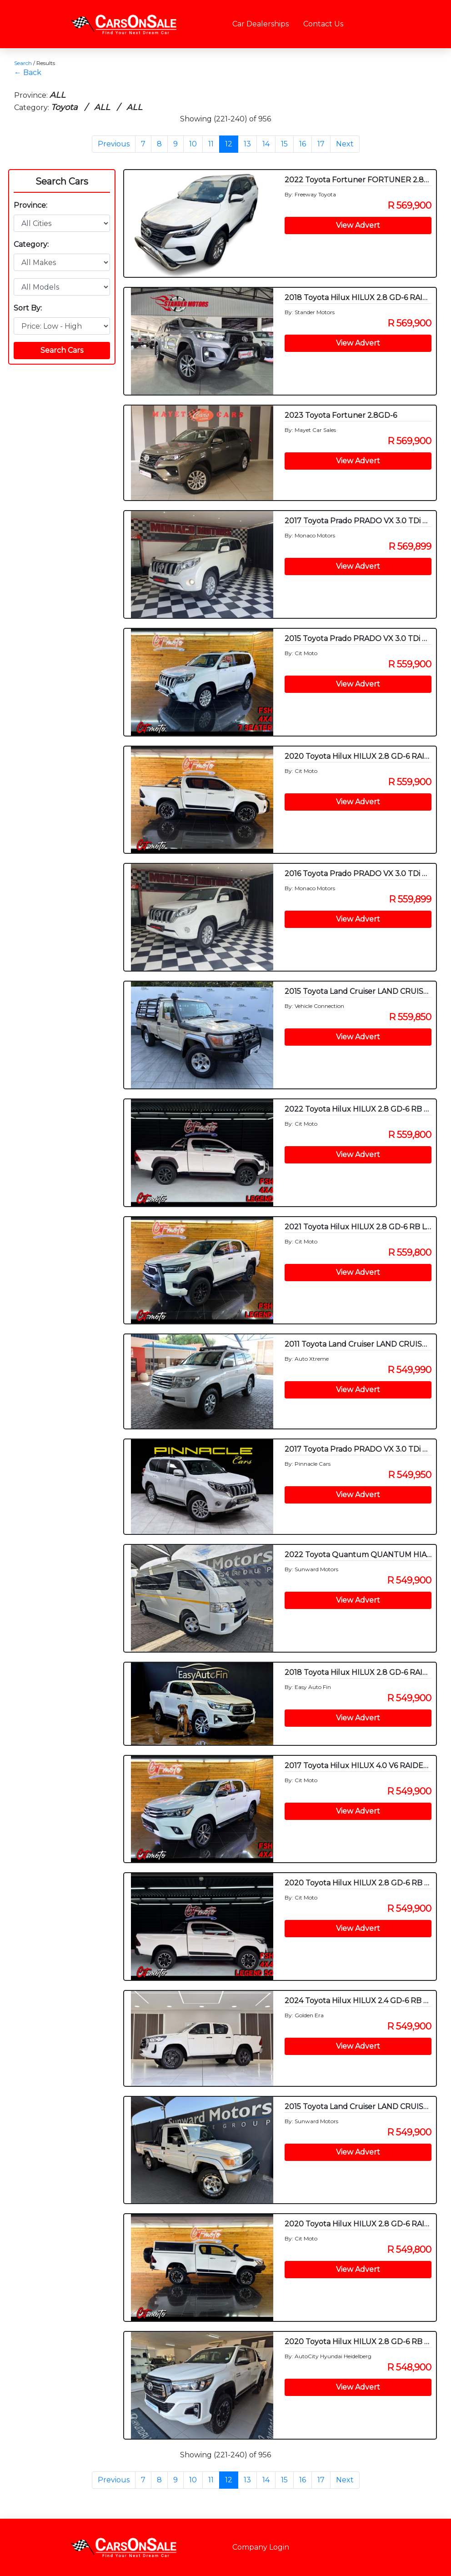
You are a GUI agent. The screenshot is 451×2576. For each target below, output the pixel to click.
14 (266, 144)
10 (193, 144)
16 (302, 144)
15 (284, 144)
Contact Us (323, 24)
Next (345, 144)
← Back (27, 72)
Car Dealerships (260, 24)
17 (321, 144)
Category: (31, 244)
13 (247, 144)
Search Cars (61, 181)
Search (23, 63)
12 (228, 144)
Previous (114, 144)
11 (211, 144)
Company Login (260, 2547)
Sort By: (28, 308)
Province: (30, 205)
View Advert (358, 225)
